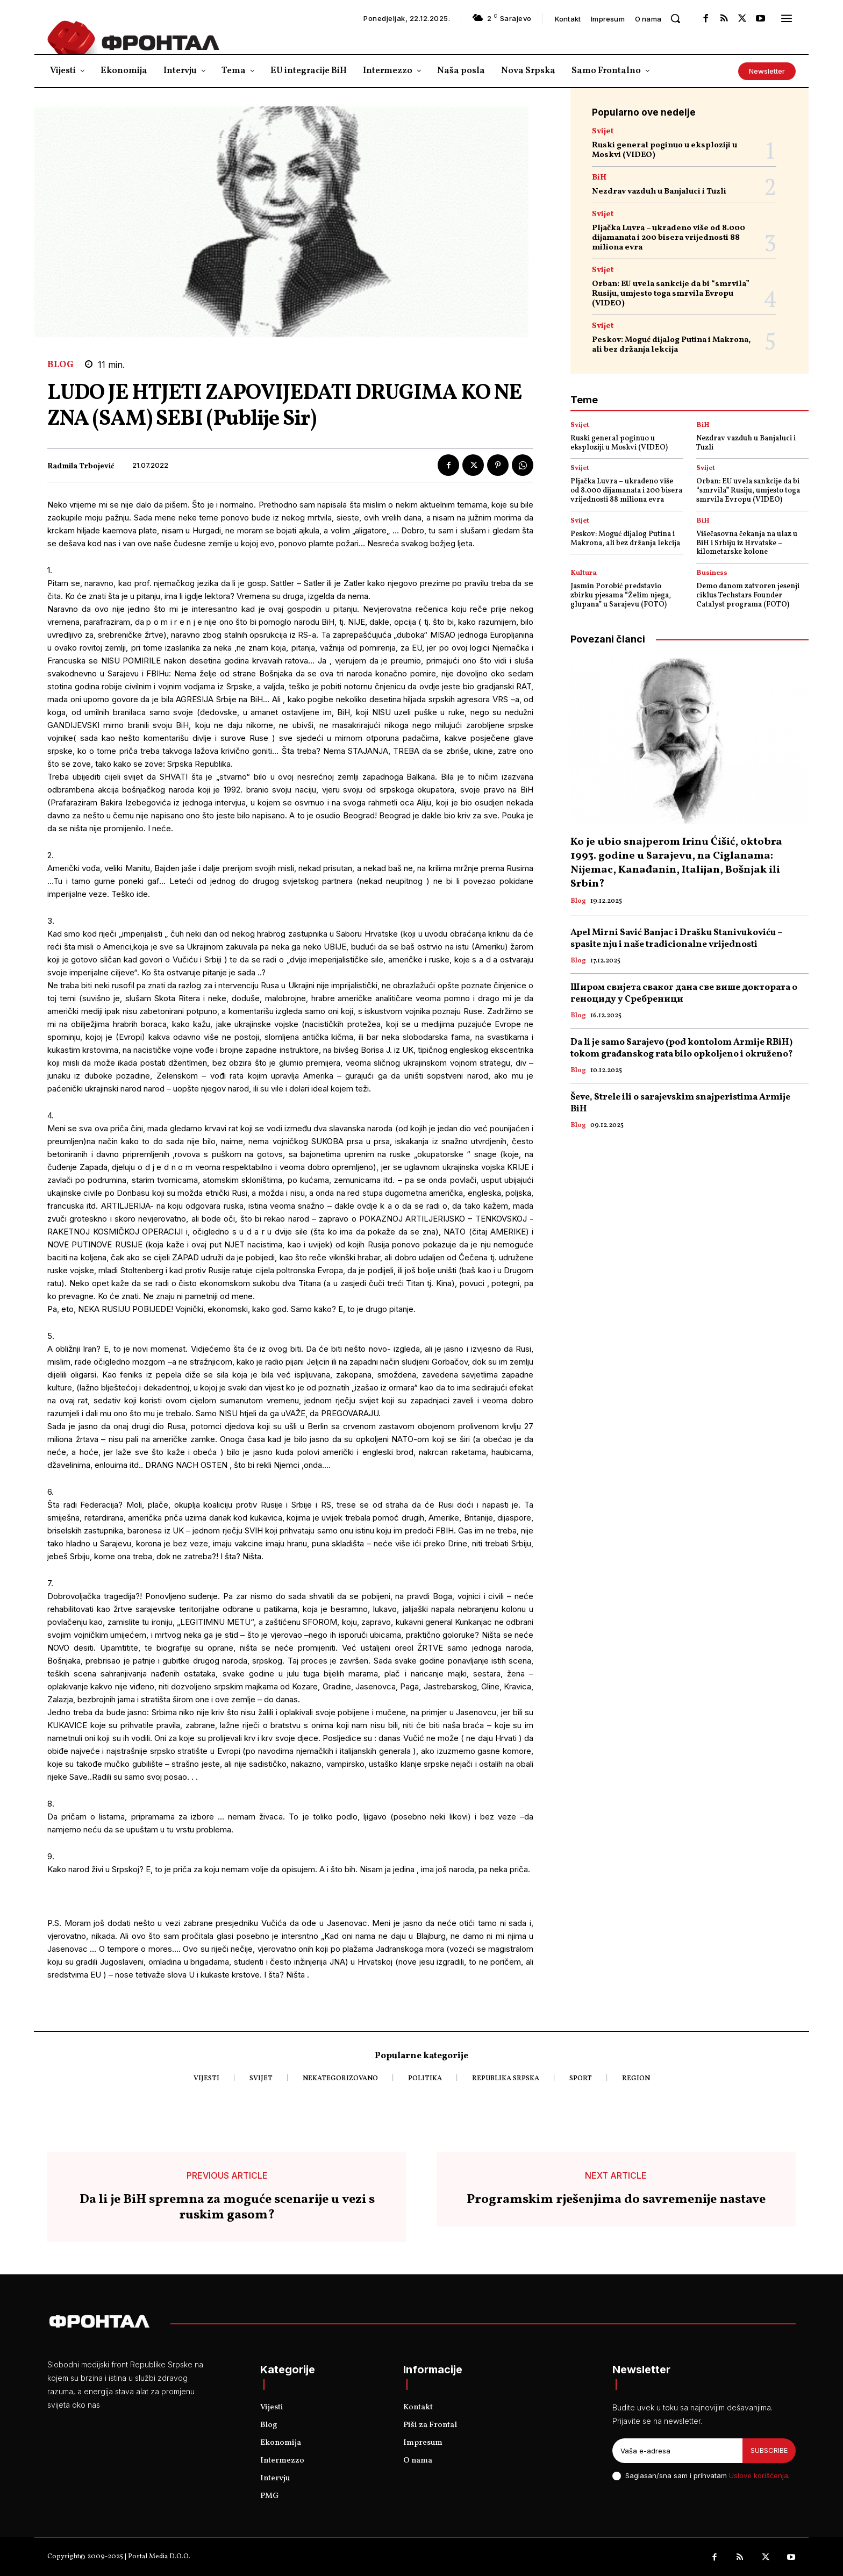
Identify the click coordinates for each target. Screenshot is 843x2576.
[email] (677, 2450)
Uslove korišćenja (758, 2475)
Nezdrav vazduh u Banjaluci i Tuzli (659, 191)
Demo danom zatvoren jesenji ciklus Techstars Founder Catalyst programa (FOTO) (747, 595)
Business (711, 573)
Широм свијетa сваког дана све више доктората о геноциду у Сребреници (683, 993)
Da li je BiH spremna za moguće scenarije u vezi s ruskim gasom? (227, 2207)
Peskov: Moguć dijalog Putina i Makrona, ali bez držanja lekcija (671, 344)
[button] (675, 18)
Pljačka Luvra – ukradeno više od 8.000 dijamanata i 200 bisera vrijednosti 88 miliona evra (668, 238)
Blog (60, 364)
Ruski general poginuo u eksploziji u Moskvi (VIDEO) (664, 150)
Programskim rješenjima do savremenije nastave (616, 2200)
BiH (599, 178)
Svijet (602, 131)
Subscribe (769, 2450)
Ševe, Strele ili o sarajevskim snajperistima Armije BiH (680, 1103)
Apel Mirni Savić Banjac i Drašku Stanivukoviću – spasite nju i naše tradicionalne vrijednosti (676, 938)
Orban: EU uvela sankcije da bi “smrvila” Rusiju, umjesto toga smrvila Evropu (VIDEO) (670, 294)
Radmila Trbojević (81, 467)
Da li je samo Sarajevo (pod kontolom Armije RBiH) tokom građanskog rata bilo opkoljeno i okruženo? (681, 1048)
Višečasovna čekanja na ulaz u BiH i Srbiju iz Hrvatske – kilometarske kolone (746, 543)
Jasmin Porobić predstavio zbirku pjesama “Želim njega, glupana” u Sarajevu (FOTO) (620, 595)
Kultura (583, 573)
